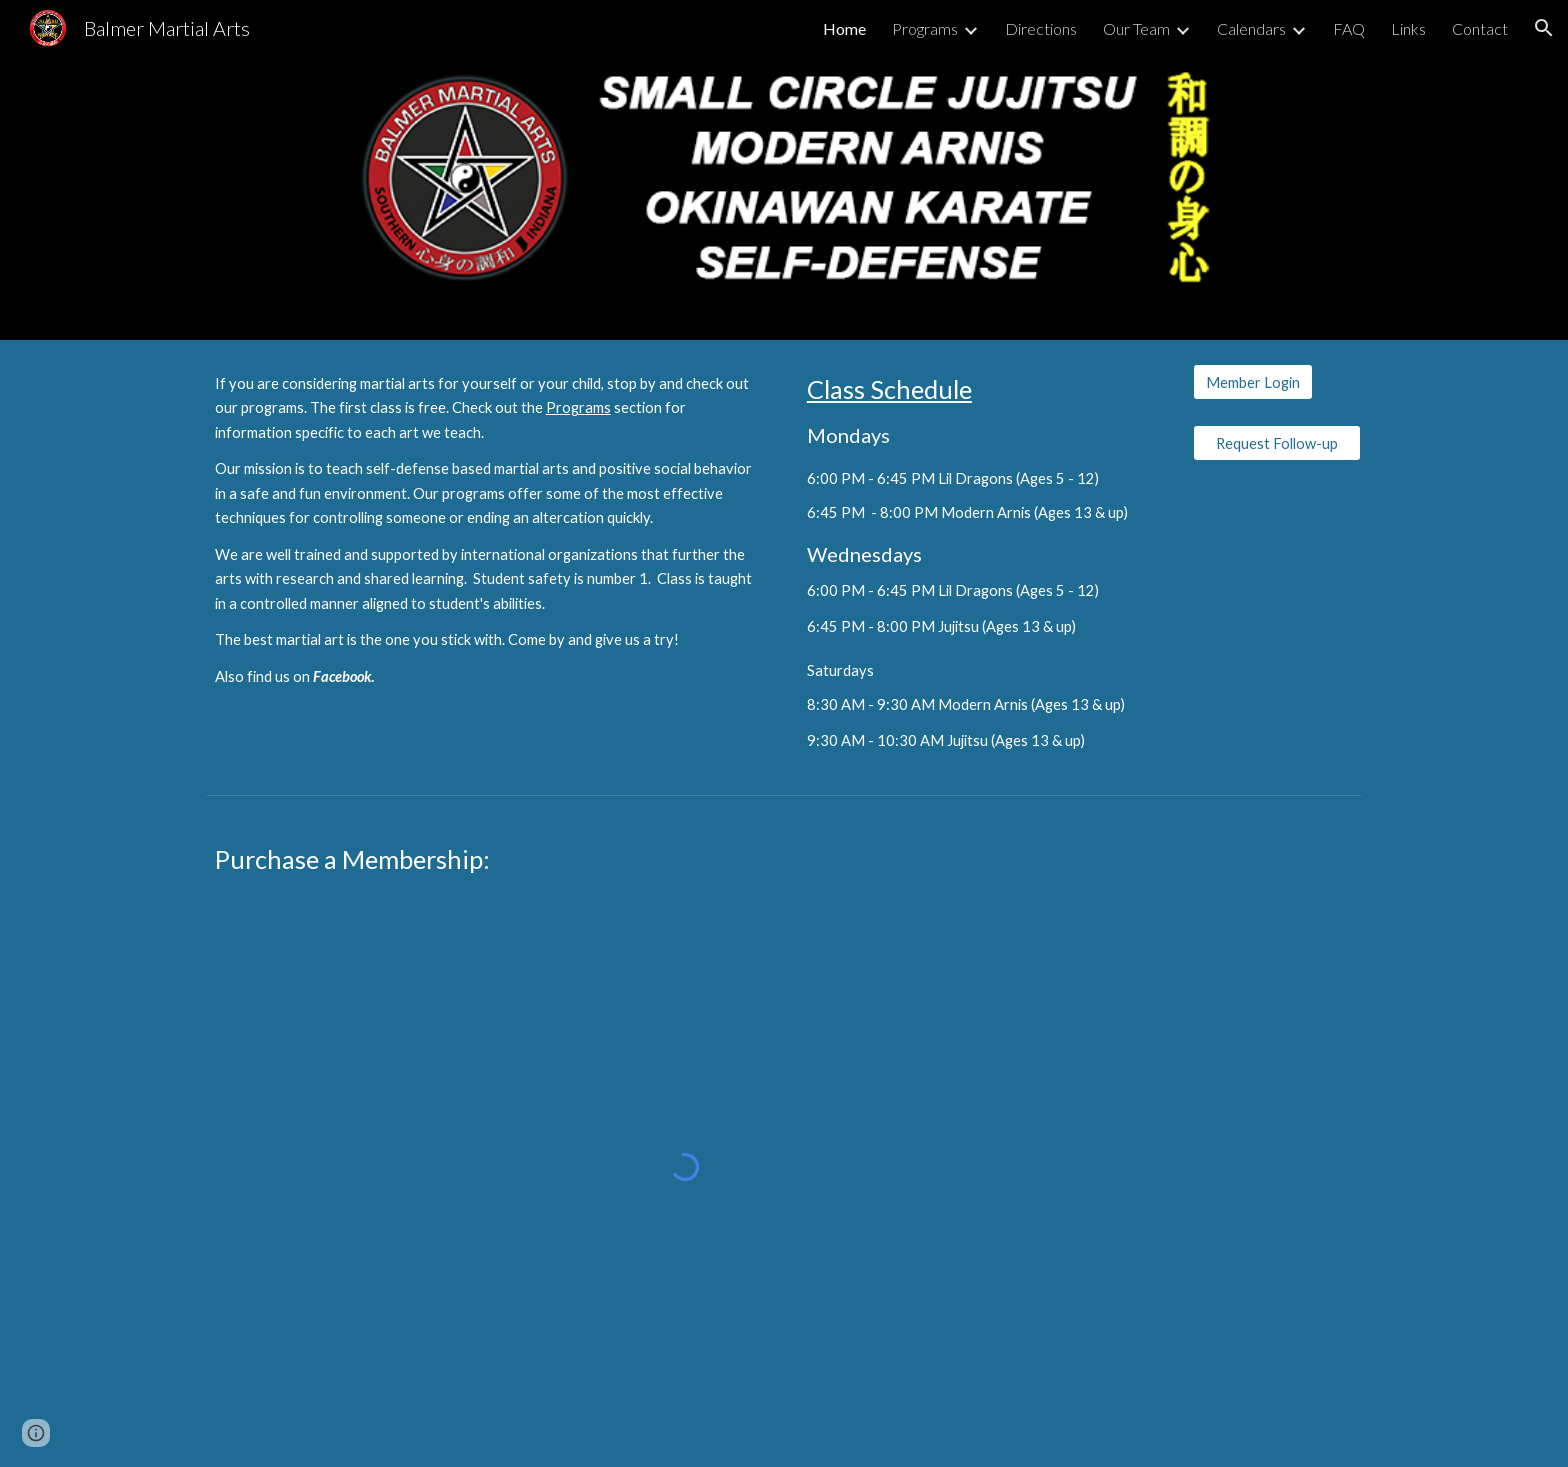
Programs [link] (925, 28)
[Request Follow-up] (1277, 443)
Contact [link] (1480, 28)
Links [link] (1408, 28)
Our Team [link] (1136, 28)
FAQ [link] (1349, 28)
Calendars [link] (1251, 28)
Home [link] (844, 28)
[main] (488, 539)
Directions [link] (1041, 28)
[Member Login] (1253, 382)
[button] (1544, 28)
